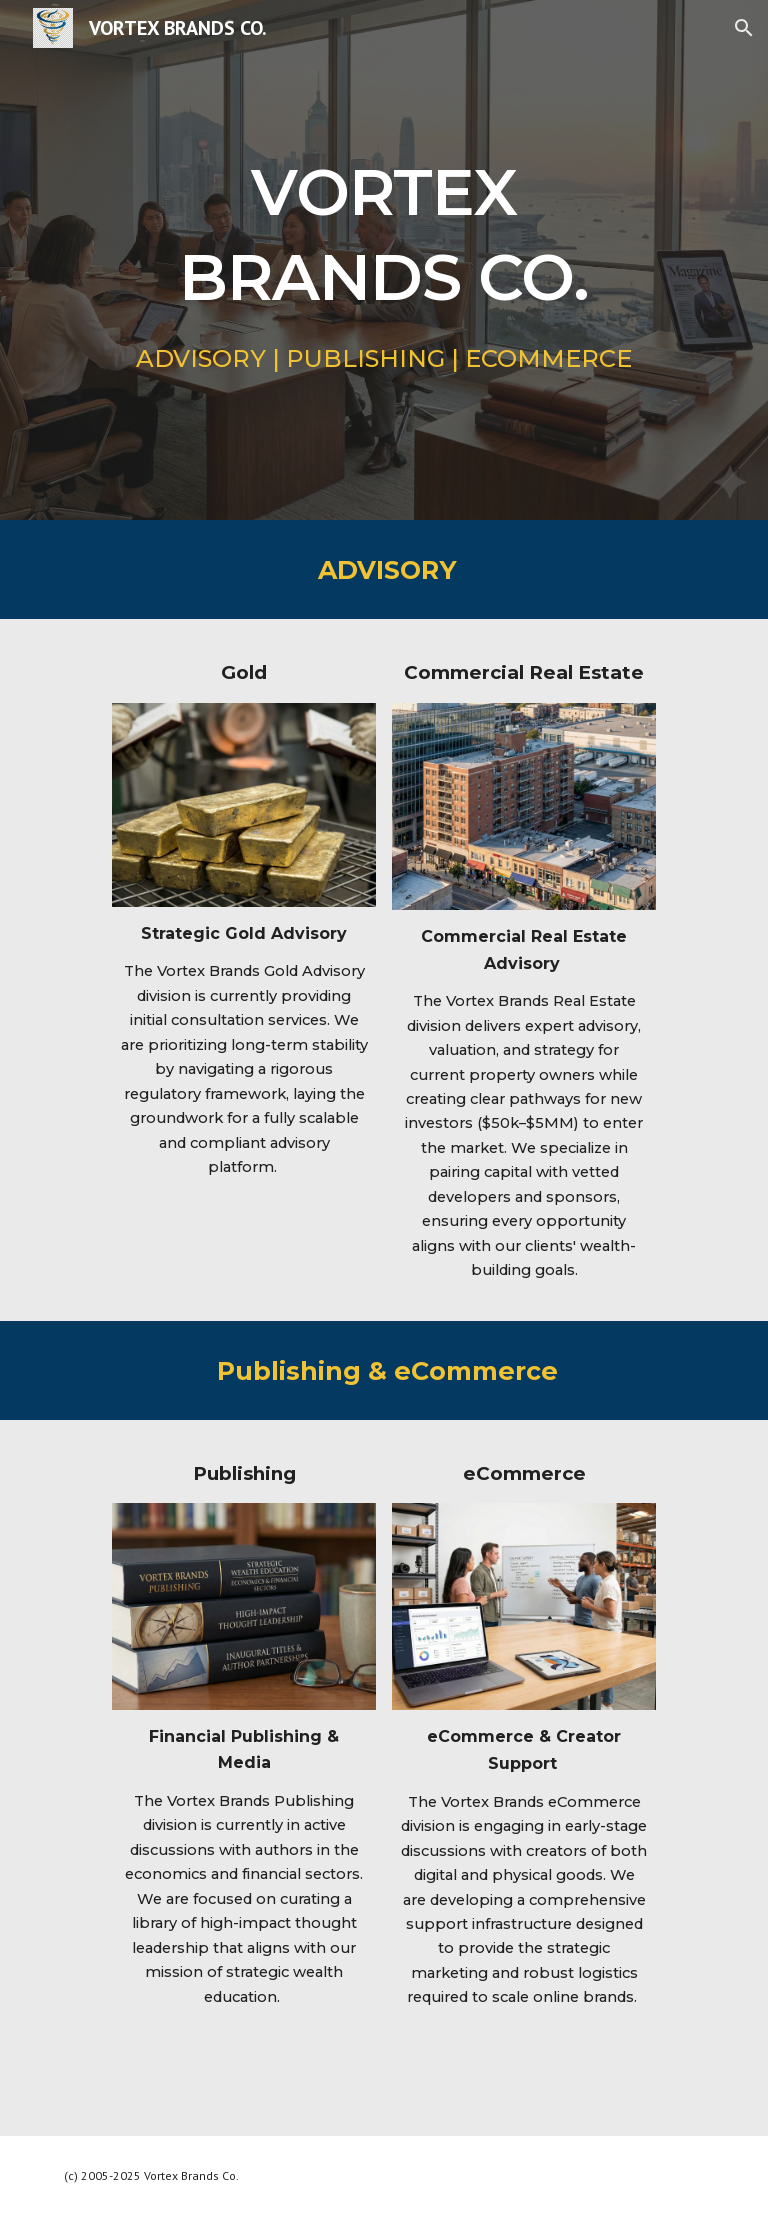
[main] (383, 226)
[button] (744, 28)
